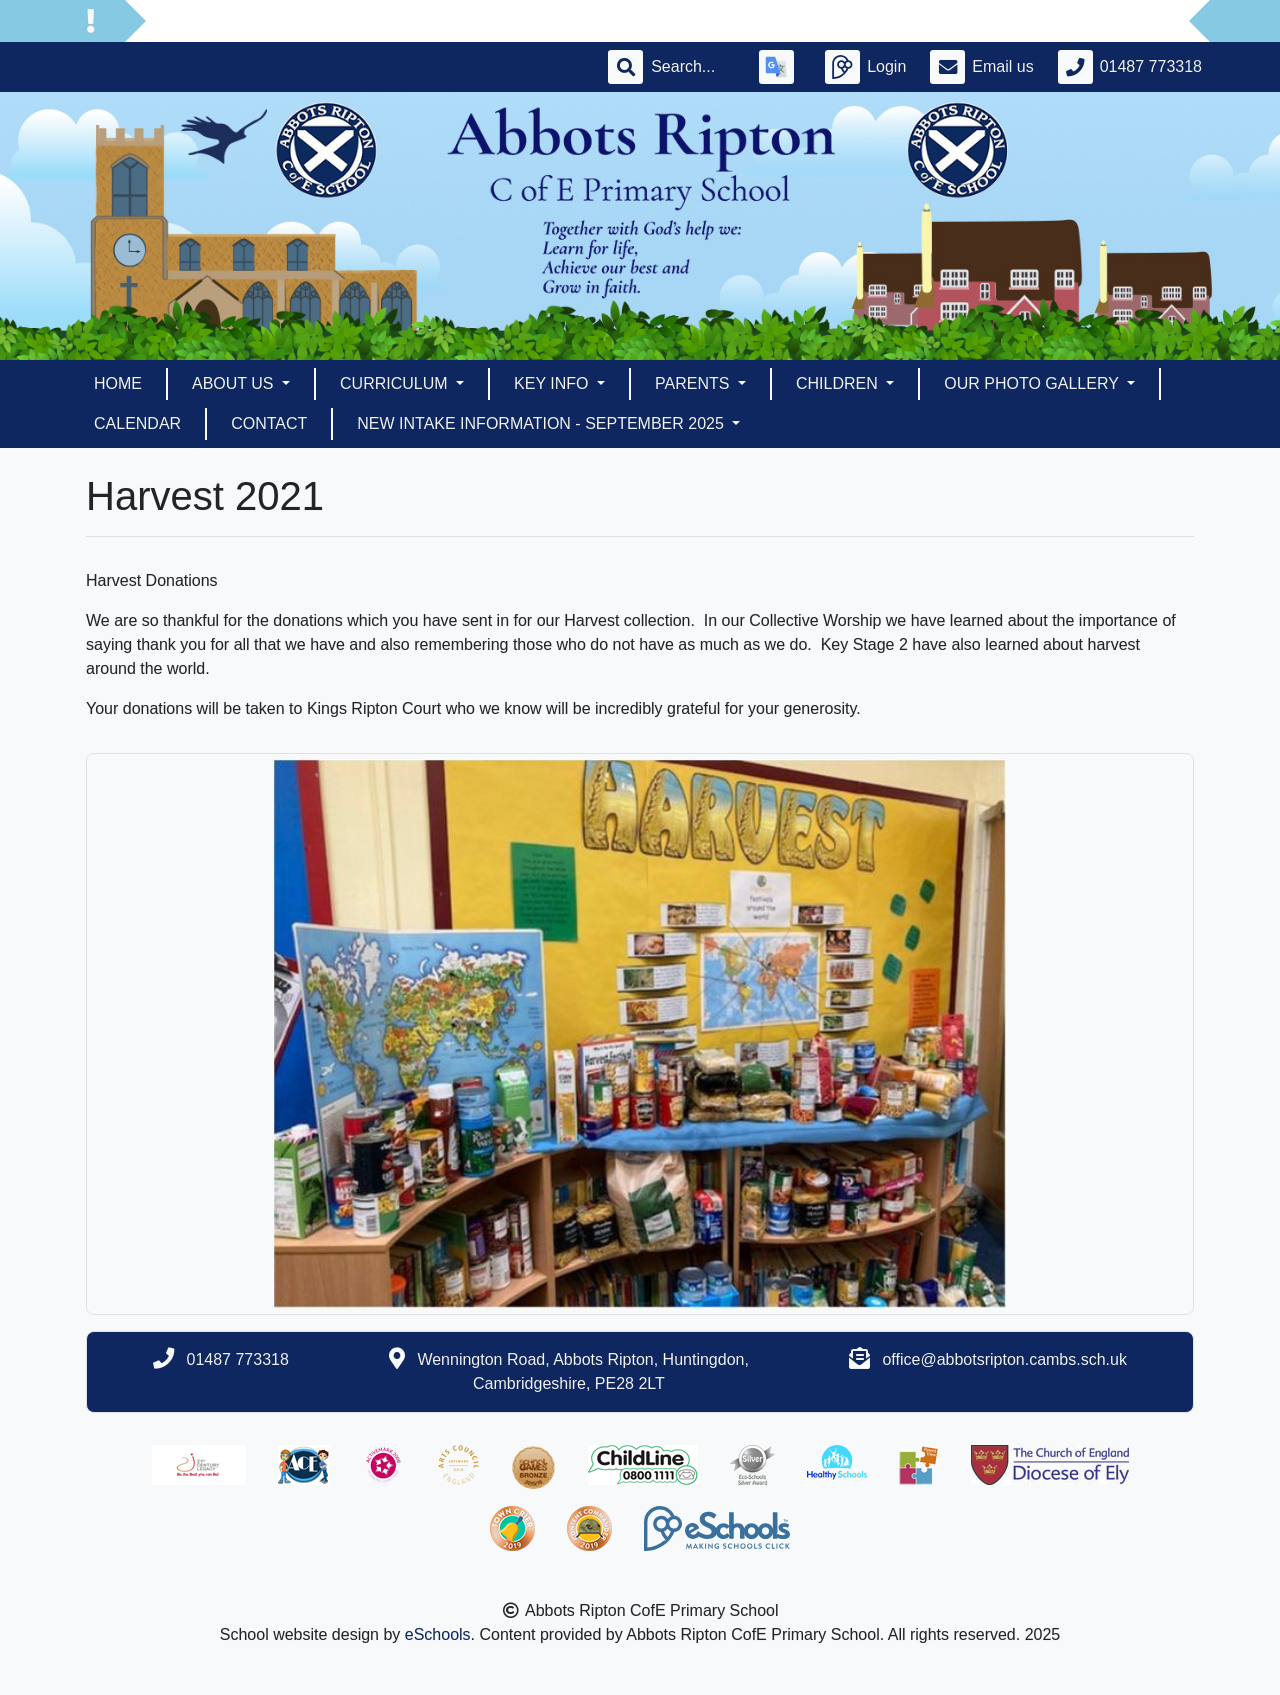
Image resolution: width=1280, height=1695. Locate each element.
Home (118, 383)
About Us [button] (235, 383)
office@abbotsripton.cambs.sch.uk (1004, 1359)
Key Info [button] (553, 383)
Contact (269, 423)
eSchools (438, 1634)
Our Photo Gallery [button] (1033, 383)
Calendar (137, 423)
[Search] (693, 67)
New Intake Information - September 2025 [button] (542, 423)
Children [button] (839, 383)
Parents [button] (694, 383)
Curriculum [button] (396, 383)
